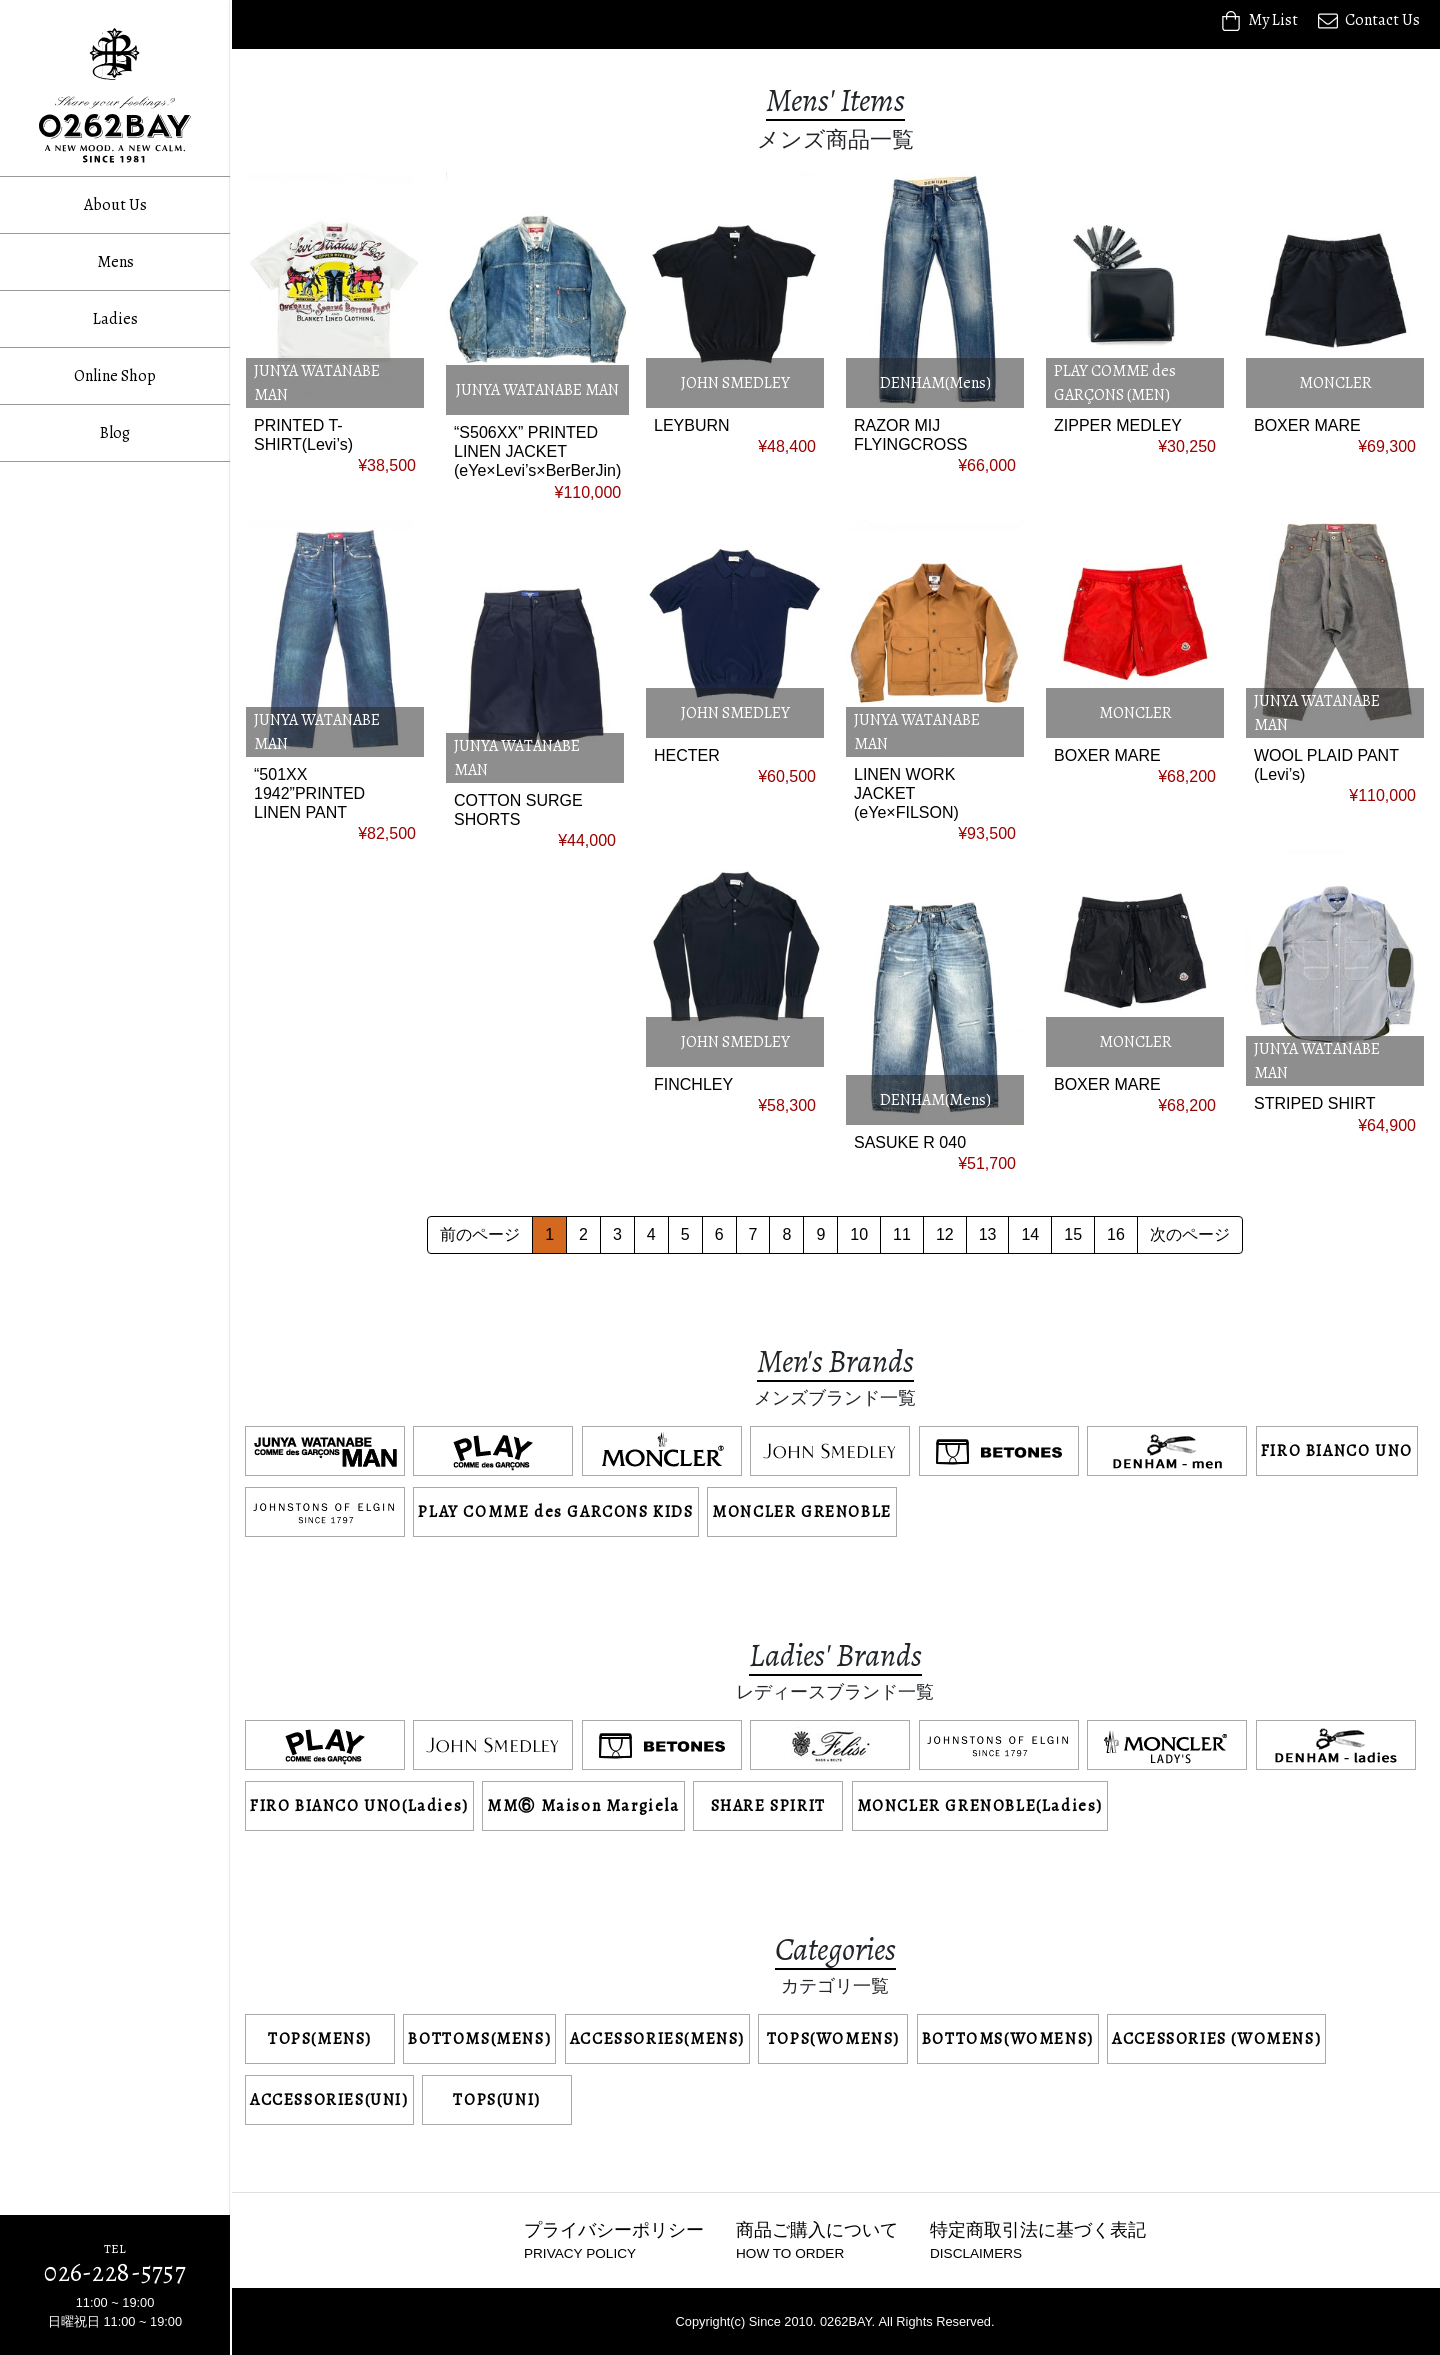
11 (902, 1234)
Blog (115, 433)
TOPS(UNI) (496, 2100)
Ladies (115, 319)
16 (1116, 1234)
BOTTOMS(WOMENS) (1008, 2039)
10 (859, 1234)
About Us (115, 205)
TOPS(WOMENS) (833, 2039)
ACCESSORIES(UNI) (329, 2100)
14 (1030, 1234)
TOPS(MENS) (320, 2039)
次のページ (1190, 1234)
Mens (115, 262)
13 (988, 1234)
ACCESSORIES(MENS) (657, 2039)
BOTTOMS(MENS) (479, 2039)
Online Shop (115, 376)
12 (945, 1234)
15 (1073, 1234)
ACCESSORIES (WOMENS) (1216, 2039)
